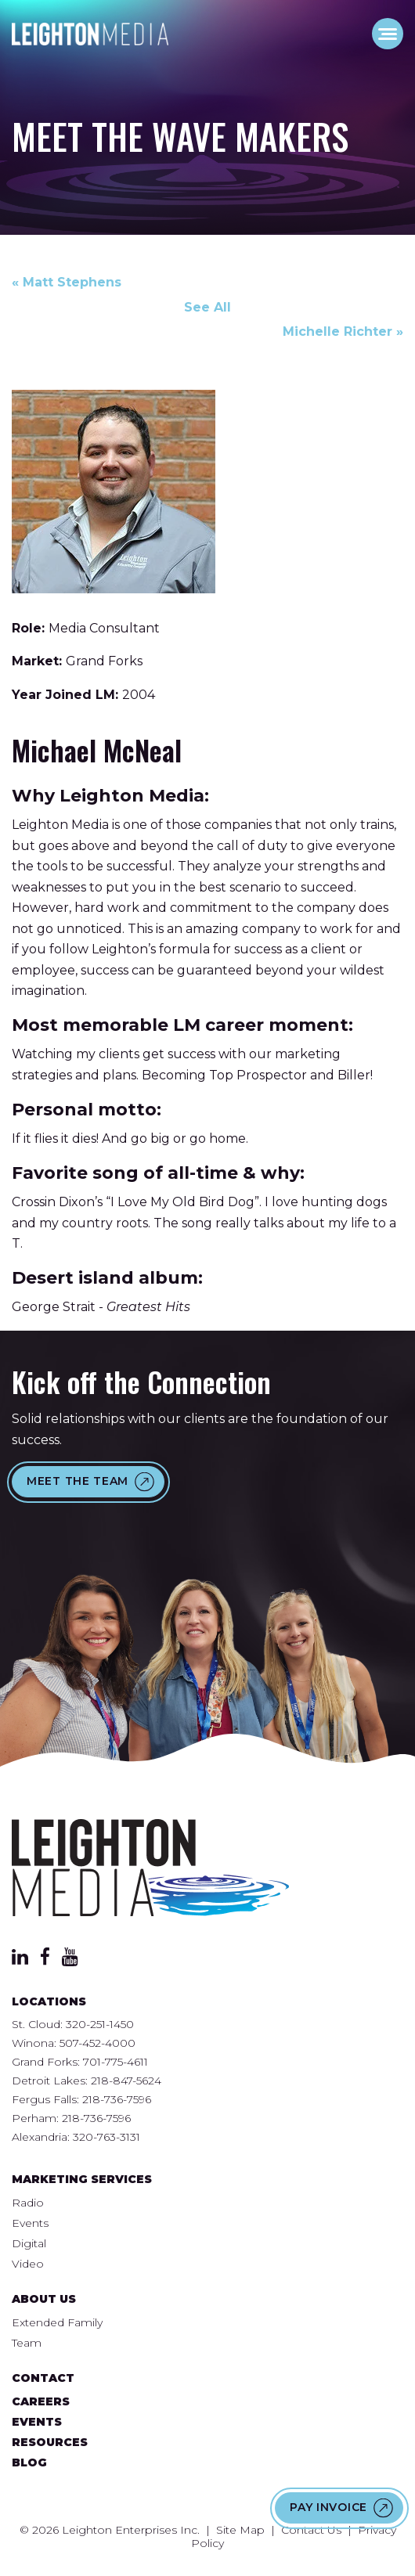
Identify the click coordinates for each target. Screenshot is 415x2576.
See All (207, 307)
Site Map (240, 2530)
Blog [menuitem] (29, 2462)
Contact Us (311, 2530)
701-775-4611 (115, 2062)
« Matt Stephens (66, 282)
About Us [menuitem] (44, 2298)
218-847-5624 (126, 2080)
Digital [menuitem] (29, 2243)
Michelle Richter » (343, 331)
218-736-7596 (116, 2099)
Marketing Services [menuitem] (82, 2179)
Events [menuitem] (30, 2223)
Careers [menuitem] (41, 2401)
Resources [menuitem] (50, 2442)
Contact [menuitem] (43, 2377)
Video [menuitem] (28, 2264)
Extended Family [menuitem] (57, 2322)
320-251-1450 (100, 2024)
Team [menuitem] (27, 2343)
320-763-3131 (106, 2137)
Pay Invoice (328, 2507)
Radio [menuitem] (28, 2203)
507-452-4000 (97, 2043)
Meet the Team (77, 1481)
